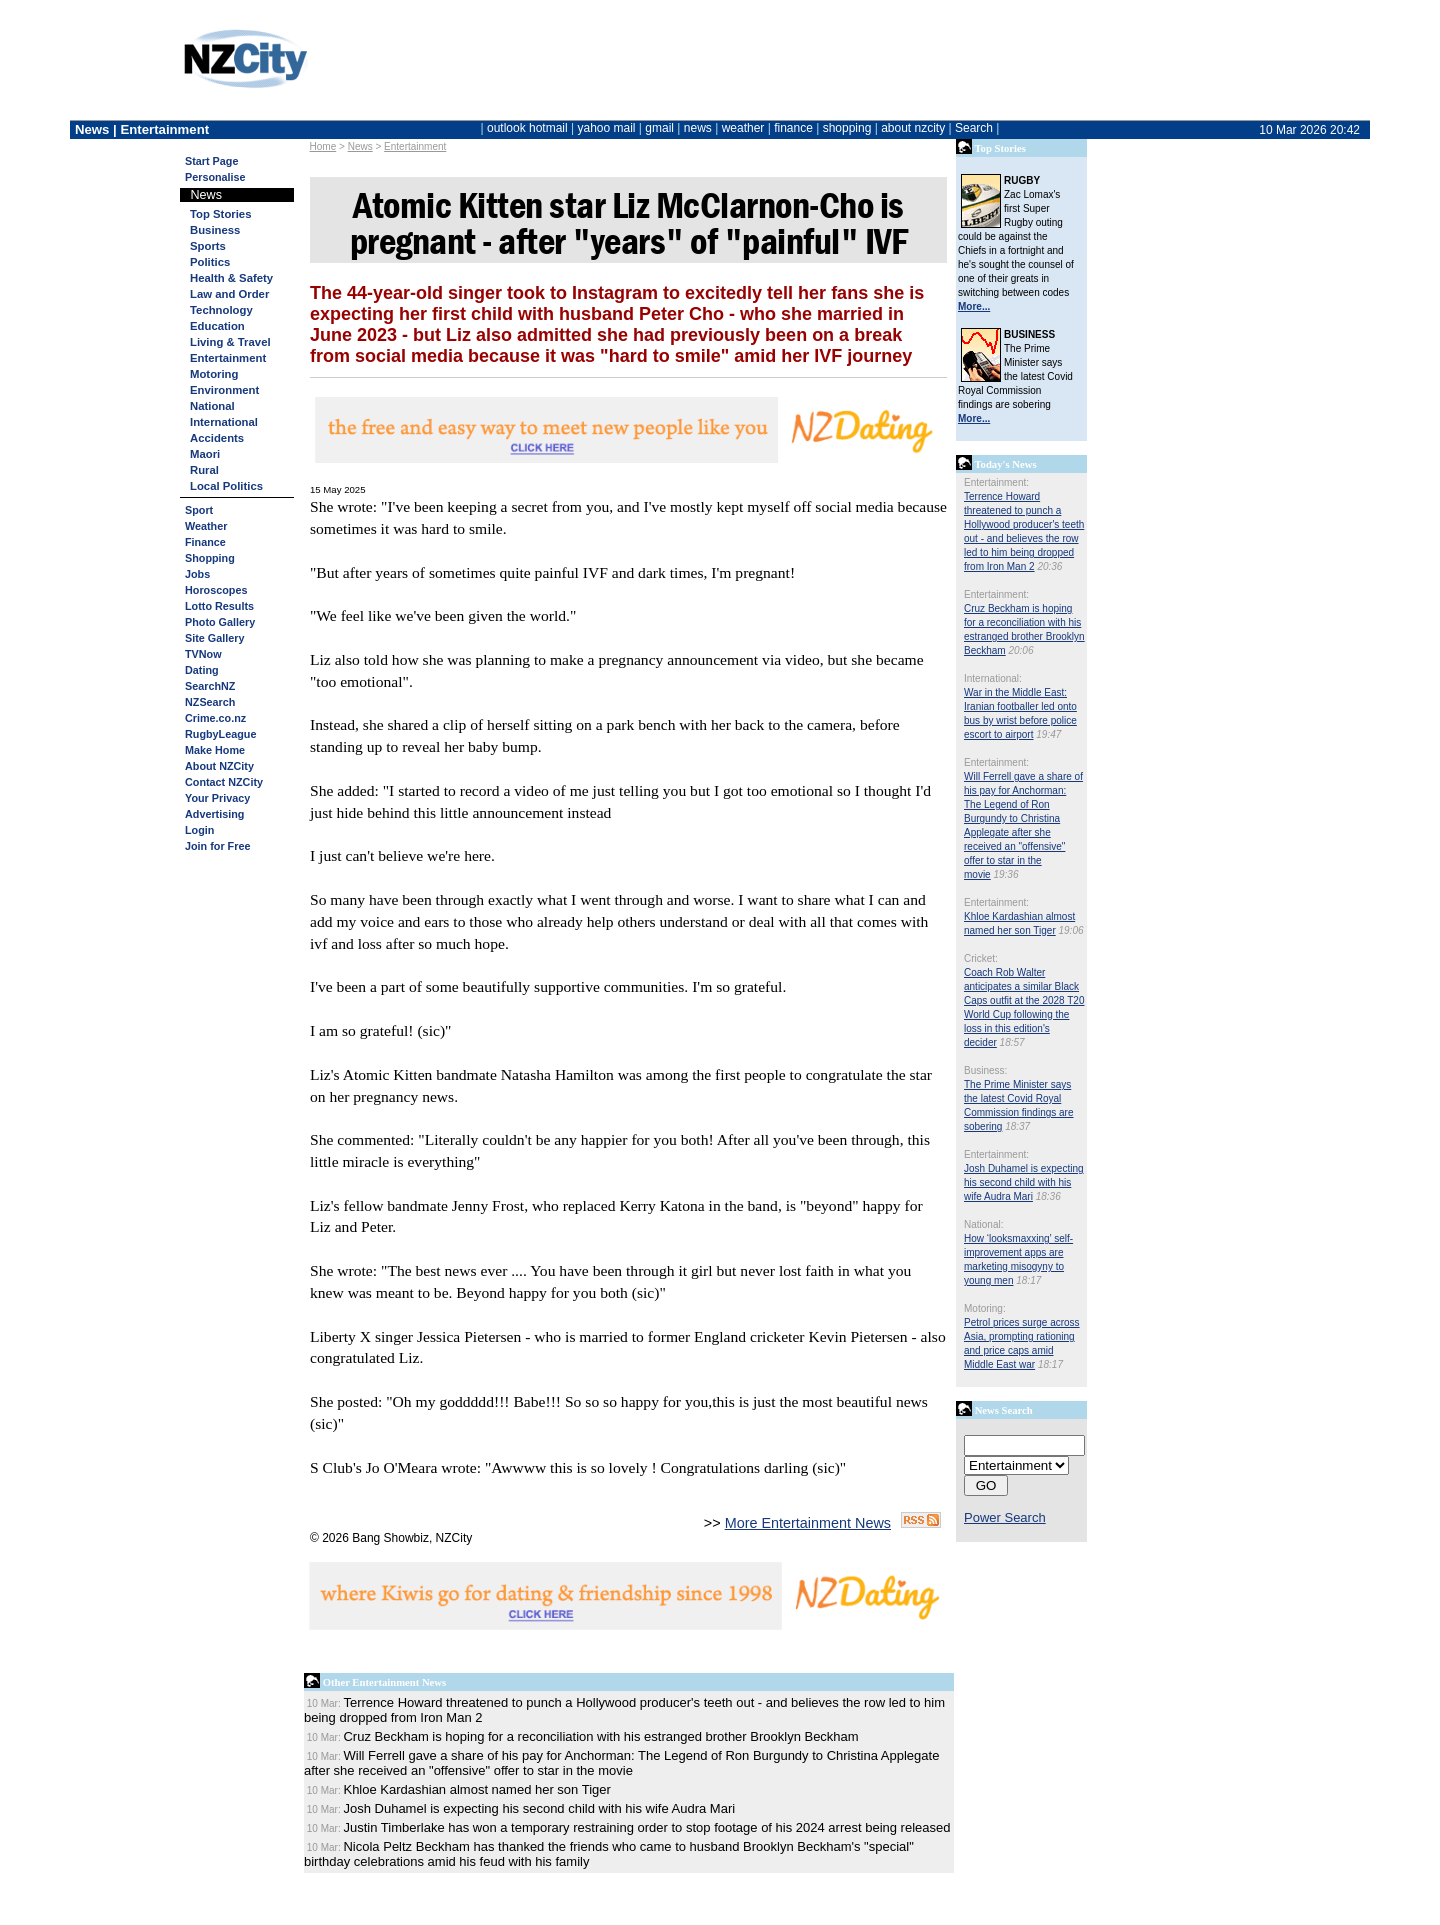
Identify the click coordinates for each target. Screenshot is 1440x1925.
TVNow (203, 654)
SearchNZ (210, 686)
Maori (205, 454)
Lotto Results (219, 606)
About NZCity (219, 766)
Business (215, 230)
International (224, 422)
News (360, 146)
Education (217, 326)
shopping (847, 128)
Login (199, 830)
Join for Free (217, 846)
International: (993, 678)
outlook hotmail (527, 128)
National (212, 406)
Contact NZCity (224, 782)
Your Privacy (217, 798)
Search (974, 128)
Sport (199, 510)
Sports (208, 246)
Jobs (197, 574)
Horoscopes (216, 590)
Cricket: (981, 958)
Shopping (210, 558)
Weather (206, 526)
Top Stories (220, 214)
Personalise (215, 177)
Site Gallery (214, 638)
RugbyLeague (220, 734)
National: (983, 1224)
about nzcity (913, 128)
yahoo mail (607, 128)
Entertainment (415, 146)
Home (323, 146)
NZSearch (210, 702)
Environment (224, 390)
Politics (210, 262)
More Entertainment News (808, 1523)
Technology (221, 310)
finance (793, 128)
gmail (659, 128)
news (698, 128)
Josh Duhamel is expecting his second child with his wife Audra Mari (1024, 1182)
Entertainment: (996, 482)
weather (743, 128)
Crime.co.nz (215, 718)
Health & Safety (231, 278)
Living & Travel (230, 342)
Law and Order (229, 294)
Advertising (214, 814)
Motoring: (985, 1308)
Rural (204, 470)
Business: (985, 1070)
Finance (205, 542)
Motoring (214, 374)
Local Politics (226, 486)
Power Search (1005, 1517)
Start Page (211, 161)
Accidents (217, 438)
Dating (202, 670)
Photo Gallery (220, 622)
